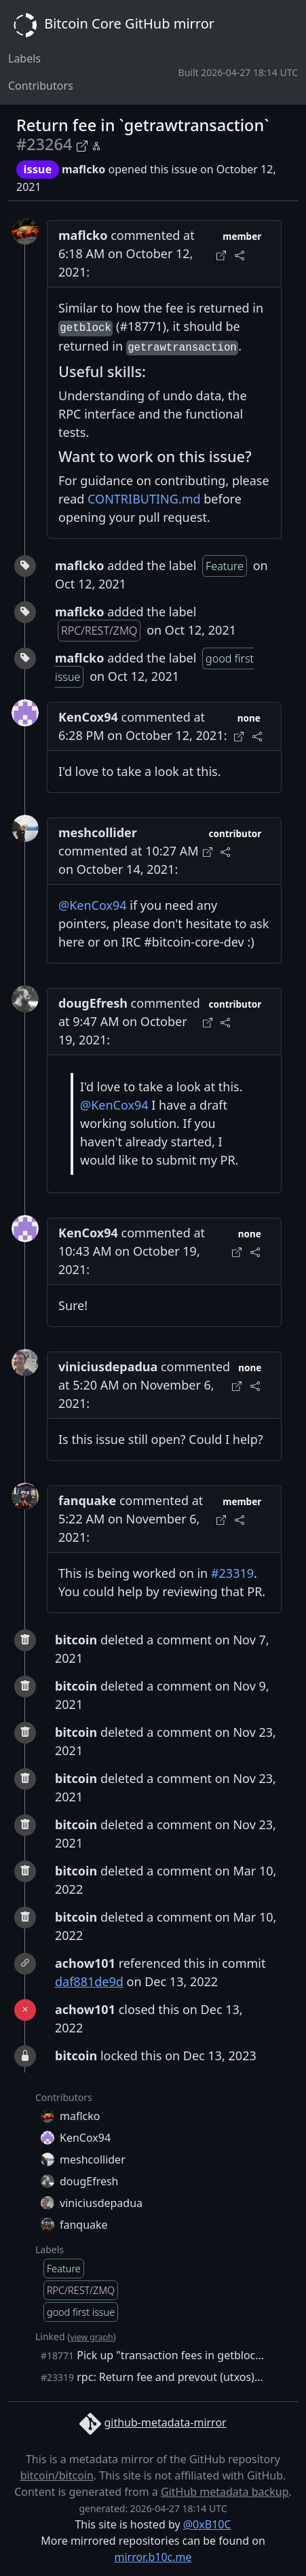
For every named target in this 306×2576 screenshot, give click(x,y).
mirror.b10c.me (152, 2556)
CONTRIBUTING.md (144, 499)
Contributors (40, 85)
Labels (24, 58)
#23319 (232, 1573)
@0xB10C (207, 2524)
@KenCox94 (92, 905)
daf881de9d (89, 1981)
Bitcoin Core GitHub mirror (111, 25)
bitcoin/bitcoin (57, 2475)
